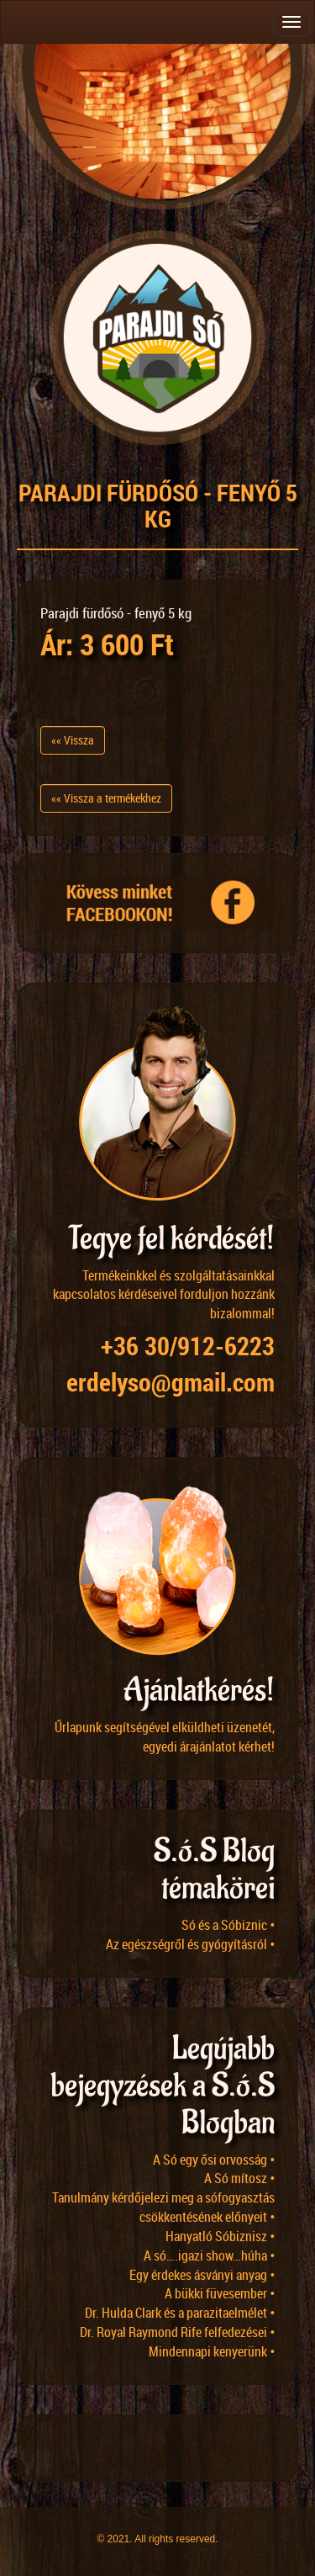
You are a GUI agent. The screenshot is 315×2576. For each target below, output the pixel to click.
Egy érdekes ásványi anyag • (202, 2275)
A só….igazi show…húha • (209, 2255)
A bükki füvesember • (220, 2293)
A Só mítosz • (239, 2178)
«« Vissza (72, 740)
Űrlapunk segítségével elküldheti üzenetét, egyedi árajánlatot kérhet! (165, 1737)
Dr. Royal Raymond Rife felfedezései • (177, 2332)
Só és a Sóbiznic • (228, 1925)
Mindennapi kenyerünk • (212, 2351)
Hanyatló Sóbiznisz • (220, 2236)
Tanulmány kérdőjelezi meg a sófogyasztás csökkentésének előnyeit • (163, 2207)
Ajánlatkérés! (199, 1690)
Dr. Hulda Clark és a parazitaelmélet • (180, 2312)
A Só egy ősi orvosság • (214, 2159)
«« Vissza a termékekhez (106, 798)
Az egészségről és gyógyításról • (190, 1944)
